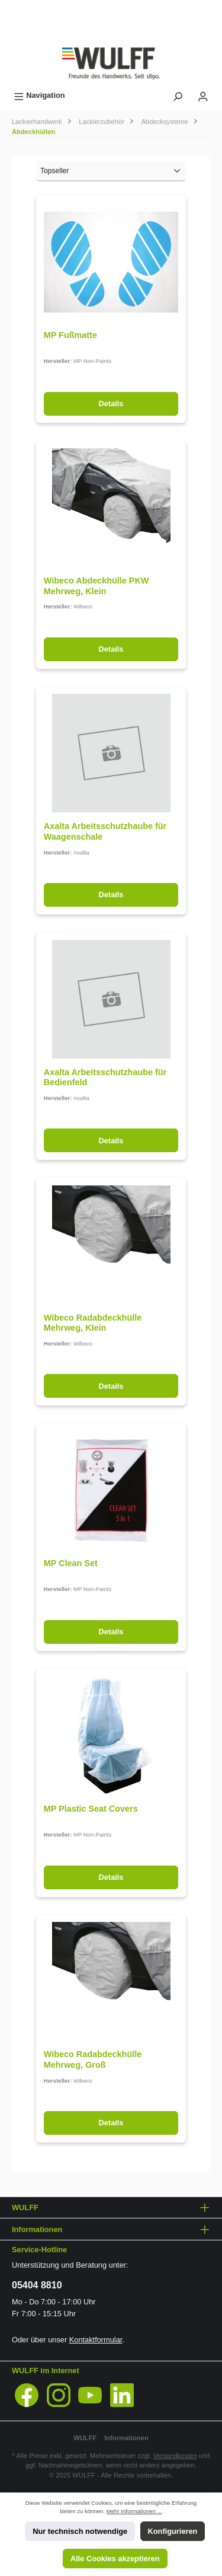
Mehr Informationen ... (134, 2511)
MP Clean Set (71, 1563)
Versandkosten (175, 2455)
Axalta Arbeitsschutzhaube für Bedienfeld (105, 1077)
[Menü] (39, 95)
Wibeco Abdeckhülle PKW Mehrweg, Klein (96, 586)
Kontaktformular (96, 2339)
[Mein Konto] (203, 95)
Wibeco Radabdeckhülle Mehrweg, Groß (92, 2059)
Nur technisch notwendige (80, 2531)
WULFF (84, 2437)
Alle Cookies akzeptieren (115, 2558)
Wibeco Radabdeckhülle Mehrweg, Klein (92, 1323)
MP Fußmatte (70, 335)
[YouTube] (90, 2395)
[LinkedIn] (122, 2395)
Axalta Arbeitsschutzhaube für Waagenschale (105, 831)
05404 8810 (37, 2285)
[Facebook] (26, 2395)
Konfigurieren (173, 2531)
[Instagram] (58, 2395)
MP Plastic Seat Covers (91, 1808)
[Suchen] (178, 95)
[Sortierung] (111, 171)
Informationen (126, 2437)
